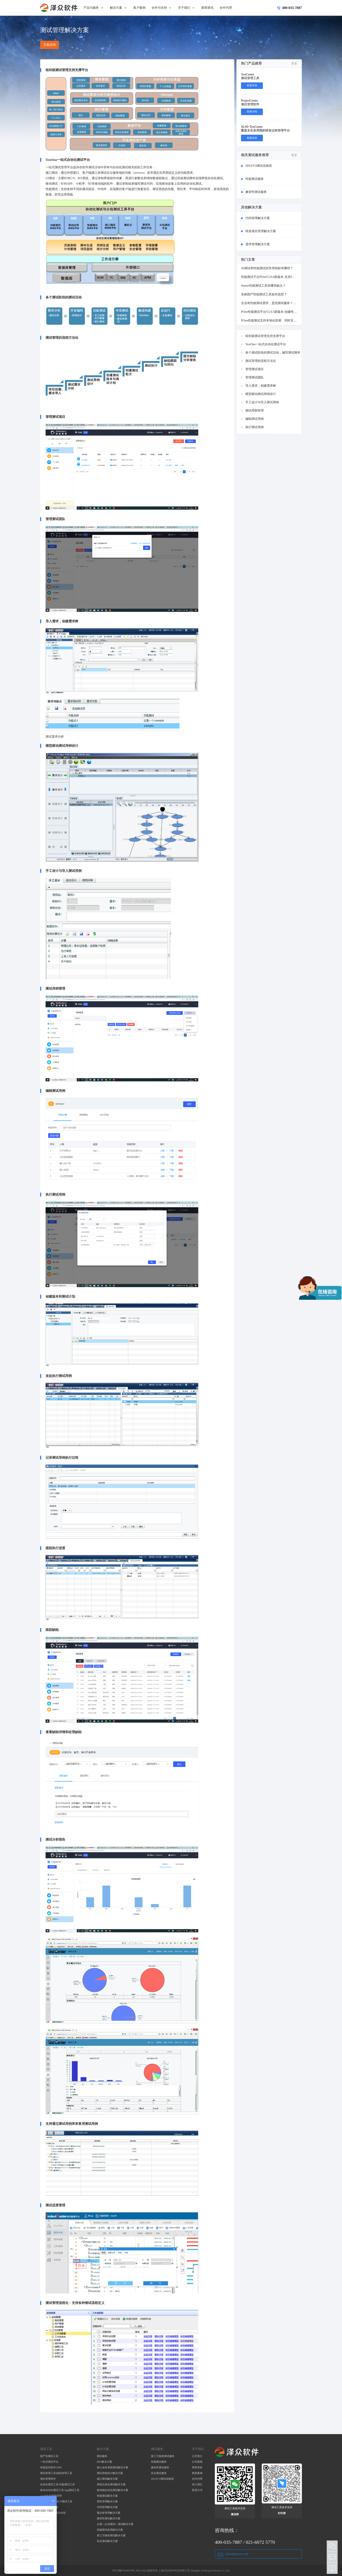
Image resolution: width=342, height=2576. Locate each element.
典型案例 (197, 2473)
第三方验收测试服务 (162, 2456)
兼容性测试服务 (256, 192)
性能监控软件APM (51, 2467)
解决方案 (118, 8)
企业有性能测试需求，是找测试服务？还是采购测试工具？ (269, 303)
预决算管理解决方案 (108, 2512)
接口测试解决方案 (107, 2478)
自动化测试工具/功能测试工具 (57, 2484)
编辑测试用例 (254, 418)
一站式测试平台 (49, 2461)
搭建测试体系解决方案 (110, 2529)
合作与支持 (162, 8)
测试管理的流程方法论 (260, 360)
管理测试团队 (254, 377)
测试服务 (102, 2456)
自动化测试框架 (49, 2507)
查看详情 (252, 85)
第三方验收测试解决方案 (111, 2535)
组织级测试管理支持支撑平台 (265, 336)
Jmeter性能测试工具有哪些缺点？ (263, 285)
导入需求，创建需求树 (260, 385)
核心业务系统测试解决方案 (112, 2467)
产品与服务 (94, 8)
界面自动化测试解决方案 (111, 2484)
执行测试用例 (254, 427)
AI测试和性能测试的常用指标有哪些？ (267, 268)
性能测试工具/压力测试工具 (56, 2501)
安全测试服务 (159, 2473)
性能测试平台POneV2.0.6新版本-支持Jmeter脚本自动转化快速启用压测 (269, 277)
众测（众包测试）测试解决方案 (115, 2524)
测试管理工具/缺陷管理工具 (56, 2473)
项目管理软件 (48, 2478)
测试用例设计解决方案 (110, 2473)
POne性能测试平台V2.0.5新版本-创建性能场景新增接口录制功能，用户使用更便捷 (269, 311)
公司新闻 (197, 2461)
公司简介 (197, 2456)
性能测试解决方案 (107, 2495)
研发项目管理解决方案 (260, 231)
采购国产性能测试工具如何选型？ (264, 294)
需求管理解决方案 (257, 244)
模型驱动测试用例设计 (260, 394)
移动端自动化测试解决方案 (112, 2490)
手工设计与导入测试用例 (262, 402)
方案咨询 (49, 44)
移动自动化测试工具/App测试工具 (59, 2490)
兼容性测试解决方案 (108, 2518)
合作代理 (226, 7)
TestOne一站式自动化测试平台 (265, 344)
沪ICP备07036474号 (123, 2570)
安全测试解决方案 (107, 2541)
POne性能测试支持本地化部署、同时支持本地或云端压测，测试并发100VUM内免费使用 (269, 320)
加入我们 (197, 2484)
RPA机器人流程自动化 (53, 2512)
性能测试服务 (254, 178)
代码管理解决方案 (257, 218)
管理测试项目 (254, 369)
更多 (294, 63)
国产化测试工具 (49, 2456)
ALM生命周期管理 (51, 2495)
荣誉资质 (197, 2467)
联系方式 (197, 2490)
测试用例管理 (254, 410)
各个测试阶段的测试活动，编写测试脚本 (272, 352)
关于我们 (186, 8)
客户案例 (139, 7)
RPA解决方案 (104, 2461)
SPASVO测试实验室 (258, 165)
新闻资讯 (207, 7)
